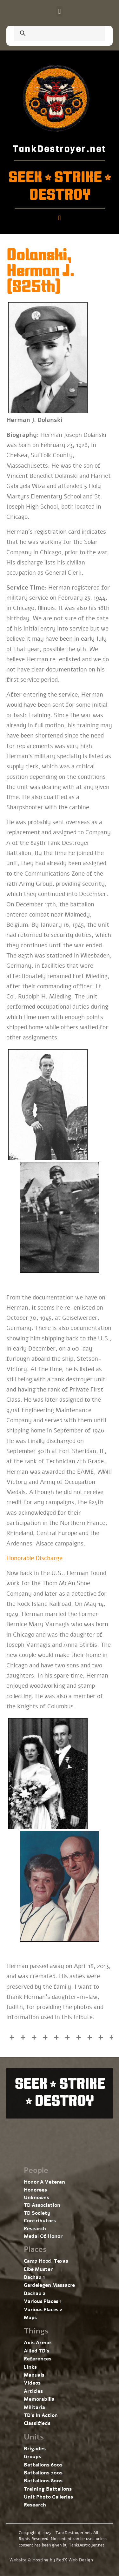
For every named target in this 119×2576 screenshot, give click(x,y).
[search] (52, 34)
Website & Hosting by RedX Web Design (51, 2560)
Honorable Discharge (34, 1558)
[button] (59, 11)
